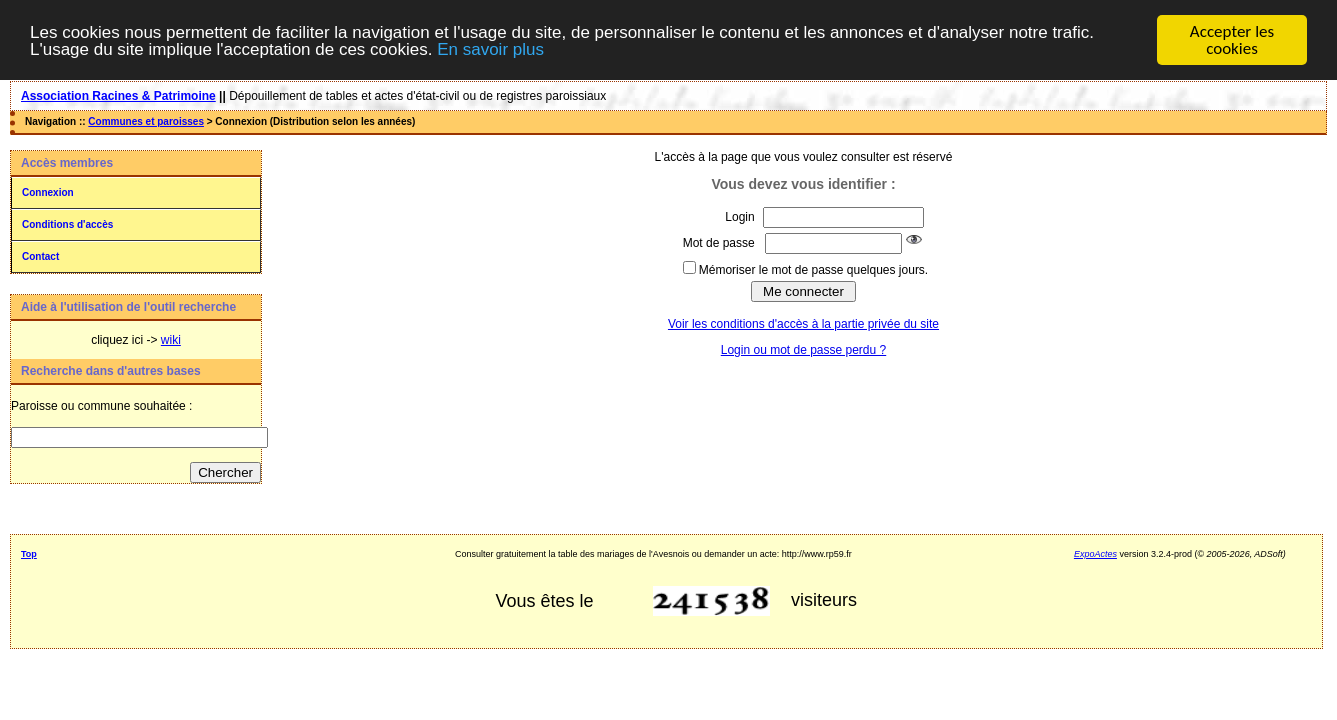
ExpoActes (1095, 554)
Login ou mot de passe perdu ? (803, 350)
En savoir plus (490, 49)
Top (29, 554)
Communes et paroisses (146, 121)
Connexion (48, 192)
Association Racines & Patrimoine (118, 96)
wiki (171, 340)
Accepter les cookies (1232, 40)
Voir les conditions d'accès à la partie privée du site (803, 324)
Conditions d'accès (67, 224)
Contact (40, 256)
